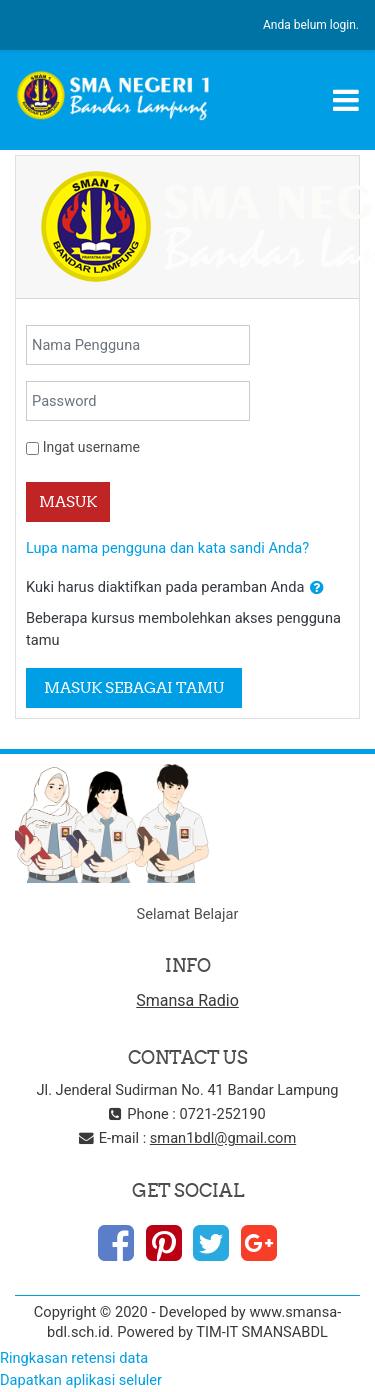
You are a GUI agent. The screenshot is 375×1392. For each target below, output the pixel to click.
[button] (317, 588)
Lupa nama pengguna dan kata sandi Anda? (167, 548)
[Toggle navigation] (346, 100)
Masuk (68, 501)
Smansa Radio (187, 1000)
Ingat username (91, 447)
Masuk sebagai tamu (134, 687)
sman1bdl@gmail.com (223, 1138)
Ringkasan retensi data (74, 1358)
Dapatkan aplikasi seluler (81, 1380)
